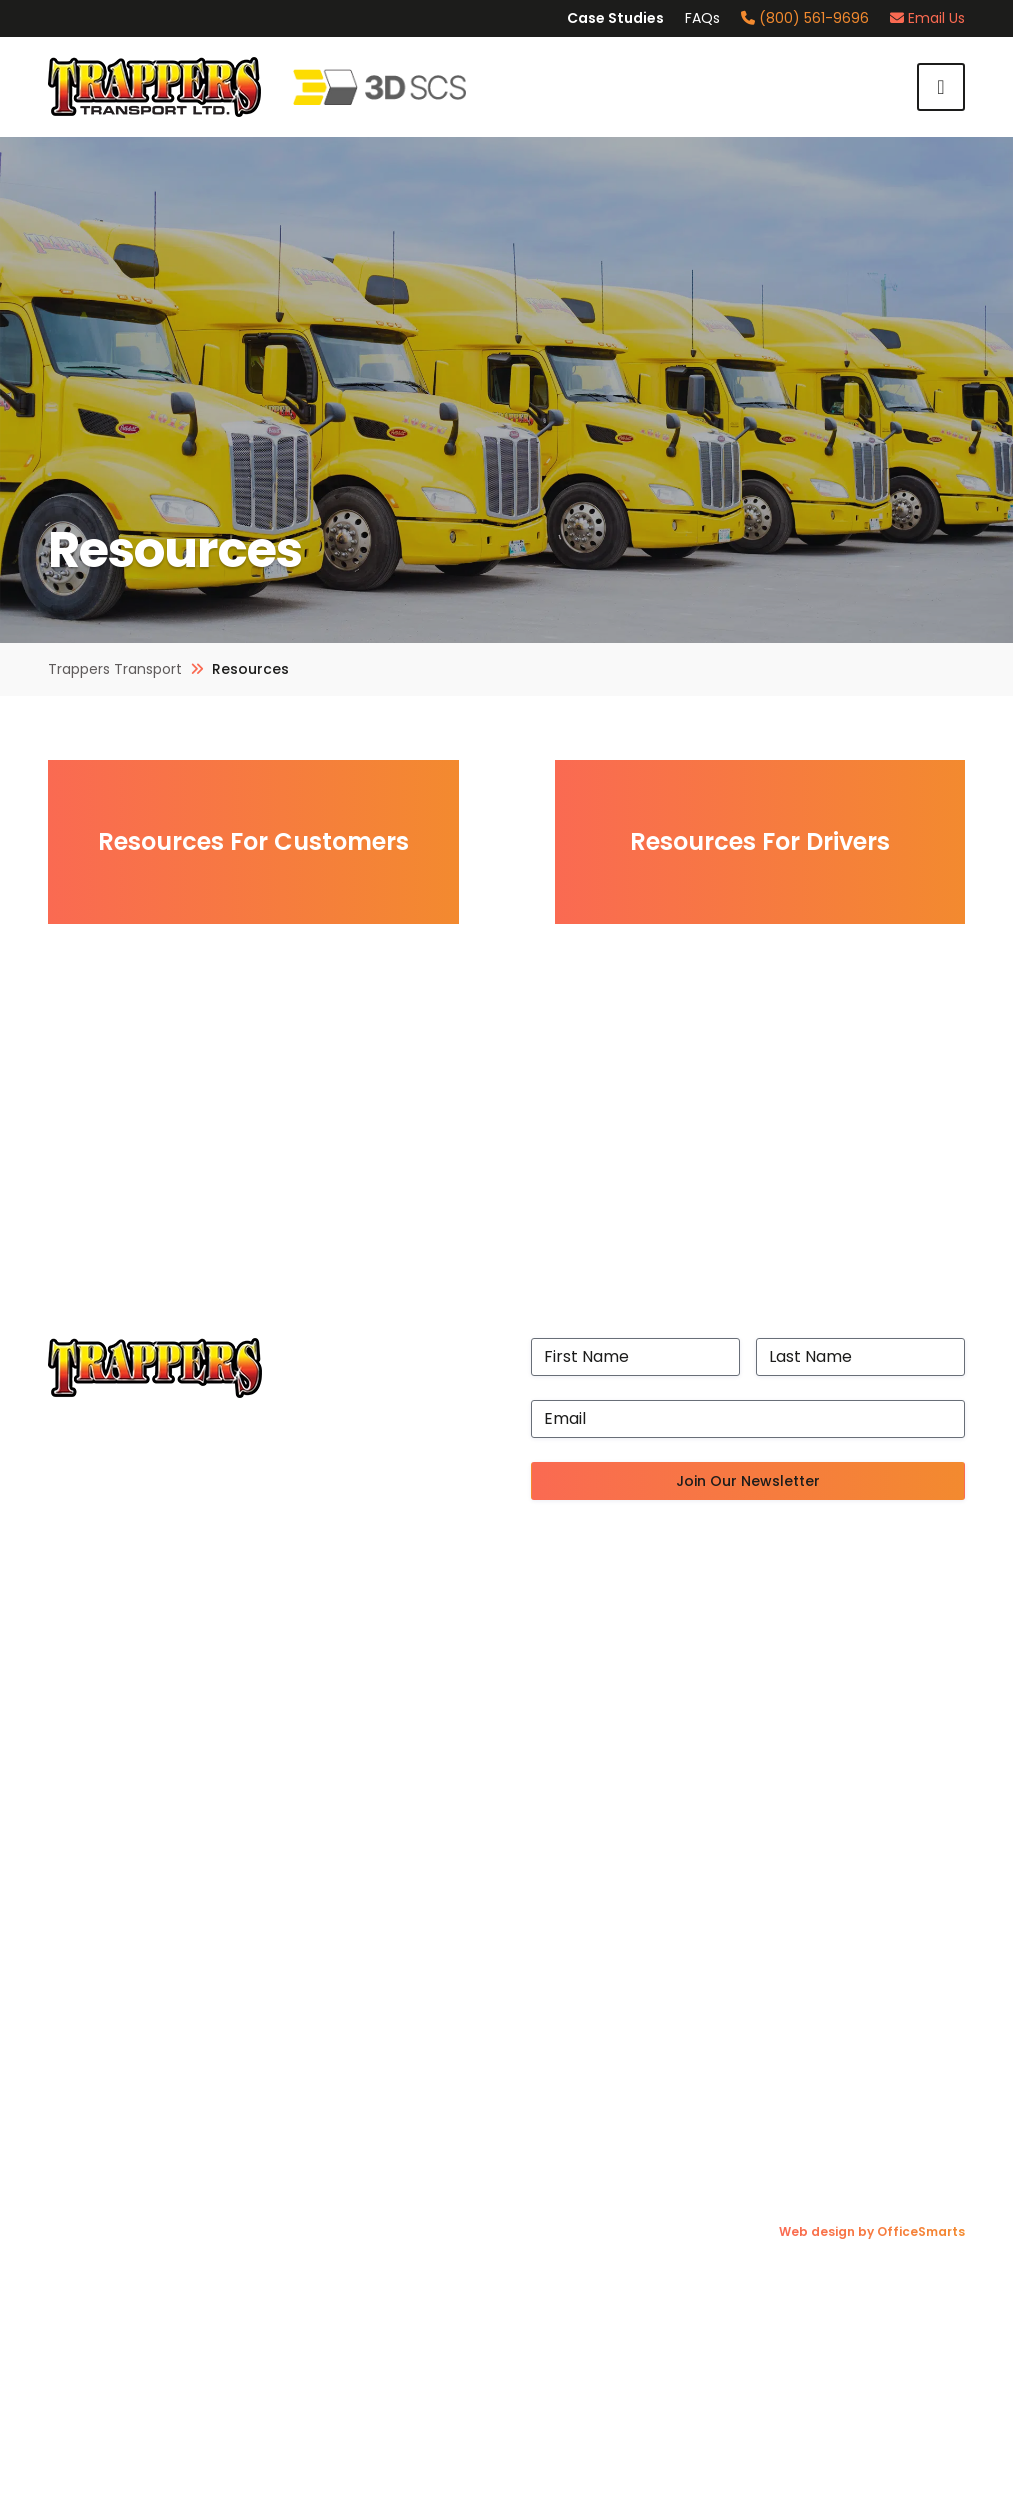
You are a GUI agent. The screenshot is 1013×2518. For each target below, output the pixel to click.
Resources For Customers (253, 841)
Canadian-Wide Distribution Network (757, 1644)
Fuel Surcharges (111, 1925)
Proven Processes (118, 1764)
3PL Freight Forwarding (702, 1740)
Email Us (927, 18)
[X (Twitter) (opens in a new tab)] (861, 2083)
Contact (81, 2141)
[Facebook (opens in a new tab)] (775, 2083)
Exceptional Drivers (124, 1716)
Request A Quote (114, 2093)
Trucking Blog (101, 2021)
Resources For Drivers (760, 841)
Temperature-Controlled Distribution (760, 1716)
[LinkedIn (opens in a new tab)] (905, 2083)
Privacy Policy (102, 2117)
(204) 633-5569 (840, 1949)
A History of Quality (122, 1644)
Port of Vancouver (120, 1692)
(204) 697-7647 (842, 1925)
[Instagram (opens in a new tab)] (815, 2083)
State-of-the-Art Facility (146, 1668)
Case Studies (615, 18)
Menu (941, 87)
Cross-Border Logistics (702, 1668)
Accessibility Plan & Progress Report (190, 1788)
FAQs (702, 18)
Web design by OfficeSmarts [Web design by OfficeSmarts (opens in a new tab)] (872, 2234)
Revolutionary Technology (150, 1740)
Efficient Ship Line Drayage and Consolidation (789, 1692)
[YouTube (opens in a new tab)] (951, 2083)
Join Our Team (105, 1901)
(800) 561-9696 (805, 18)
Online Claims (101, 1949)
